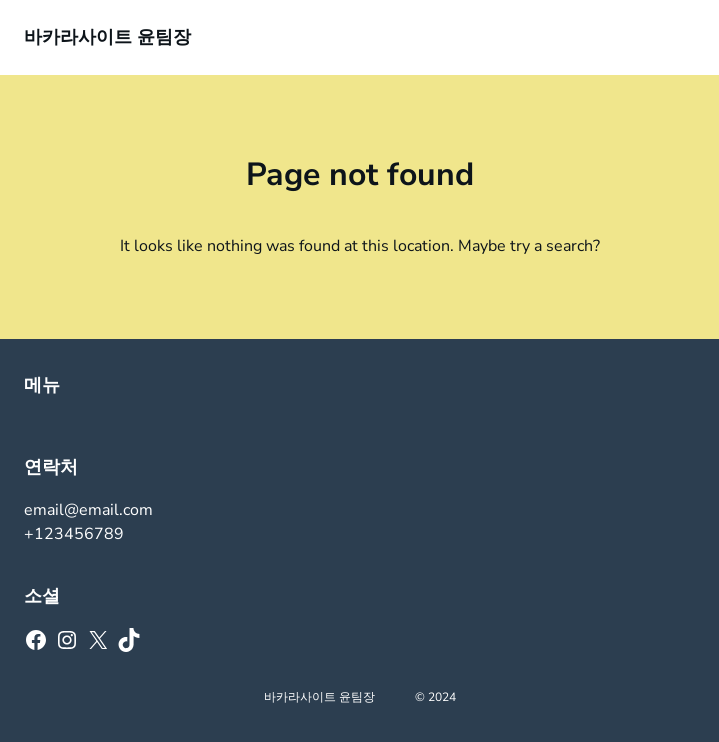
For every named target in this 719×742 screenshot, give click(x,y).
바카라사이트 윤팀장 (107, 37)
